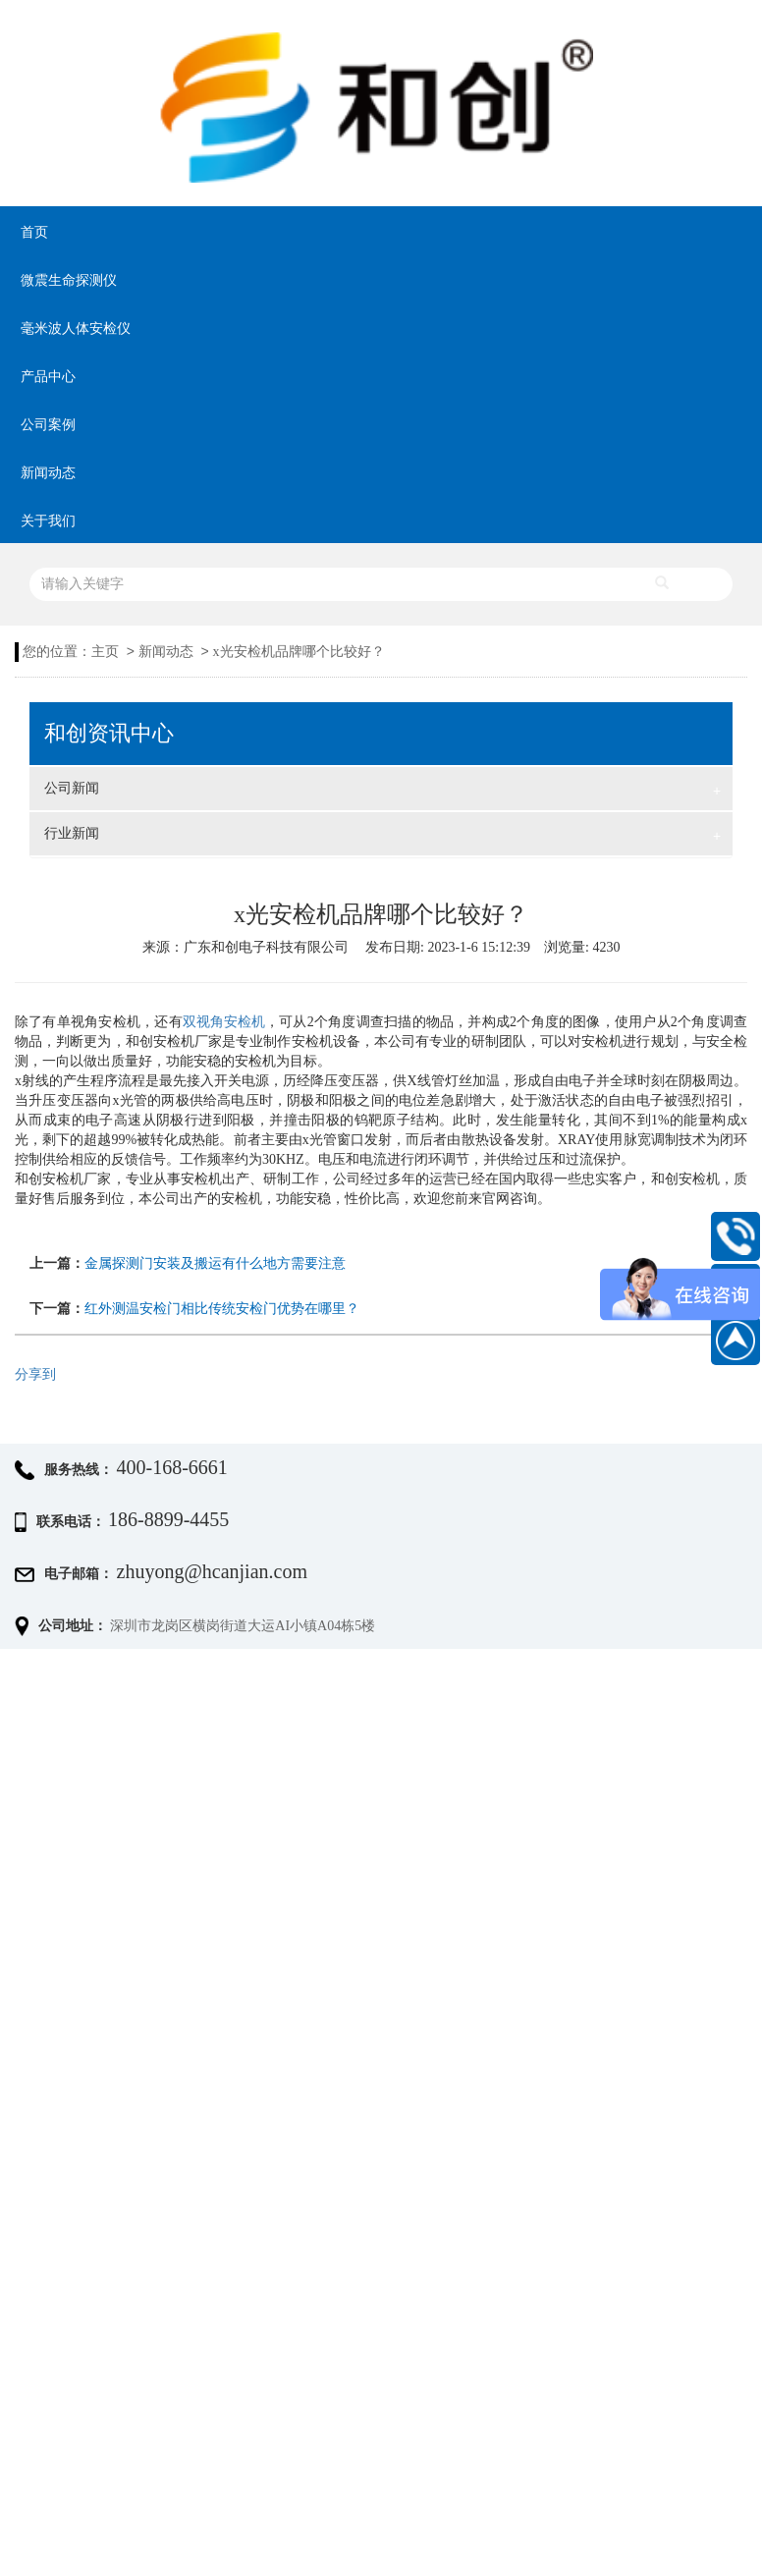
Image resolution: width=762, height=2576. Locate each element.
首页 (34, 232)
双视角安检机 (224, 1021)
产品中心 (48, 376)
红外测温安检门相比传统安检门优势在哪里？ (221, 1308)
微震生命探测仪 (69, 280)
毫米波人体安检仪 (76, 328)
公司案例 (48, 424)
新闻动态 (48, 473)
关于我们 (48, 521)
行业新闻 (382, 836)
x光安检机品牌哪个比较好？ (299, 651)
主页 (105, 651)
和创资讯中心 (109, 733)
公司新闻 (382, 790)
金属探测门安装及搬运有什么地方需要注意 (215, 1263)
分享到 (35, 1374)
